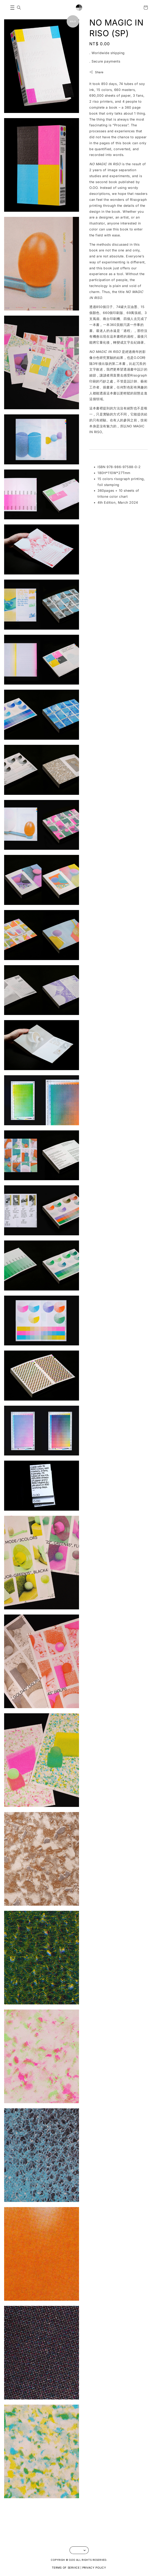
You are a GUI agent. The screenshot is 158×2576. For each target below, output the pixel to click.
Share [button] (96, 72)
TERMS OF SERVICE (66, 2567)
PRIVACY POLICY (94, 2567)
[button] (12, 7)
